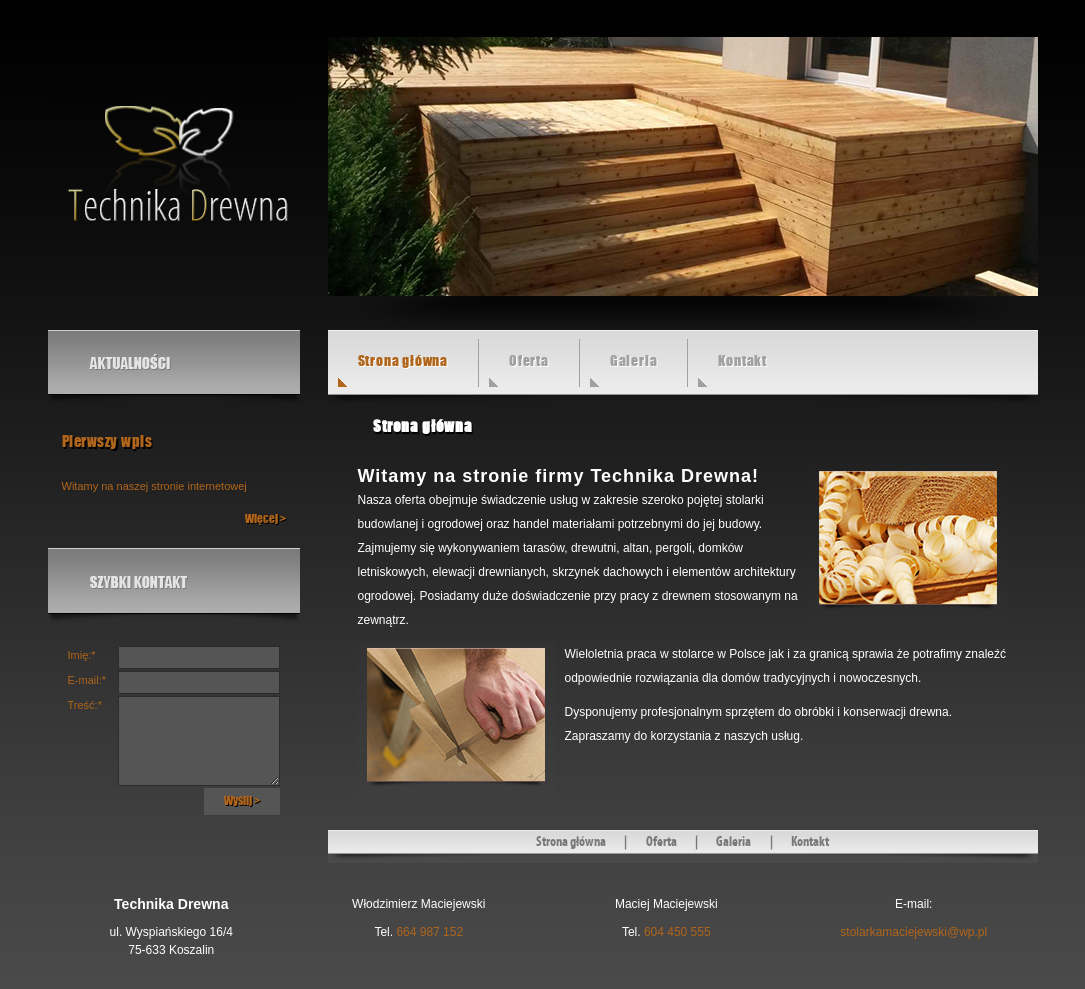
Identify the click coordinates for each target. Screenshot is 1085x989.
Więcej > (265, 519)
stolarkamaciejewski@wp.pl (913, 932)
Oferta (529, 361)
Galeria (634, 361)
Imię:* (82, 655)
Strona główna (571, 842)
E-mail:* (87, 680)
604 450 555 (677, 932)
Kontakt (742, 361)
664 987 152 (429, 932)
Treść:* (85, 705)
